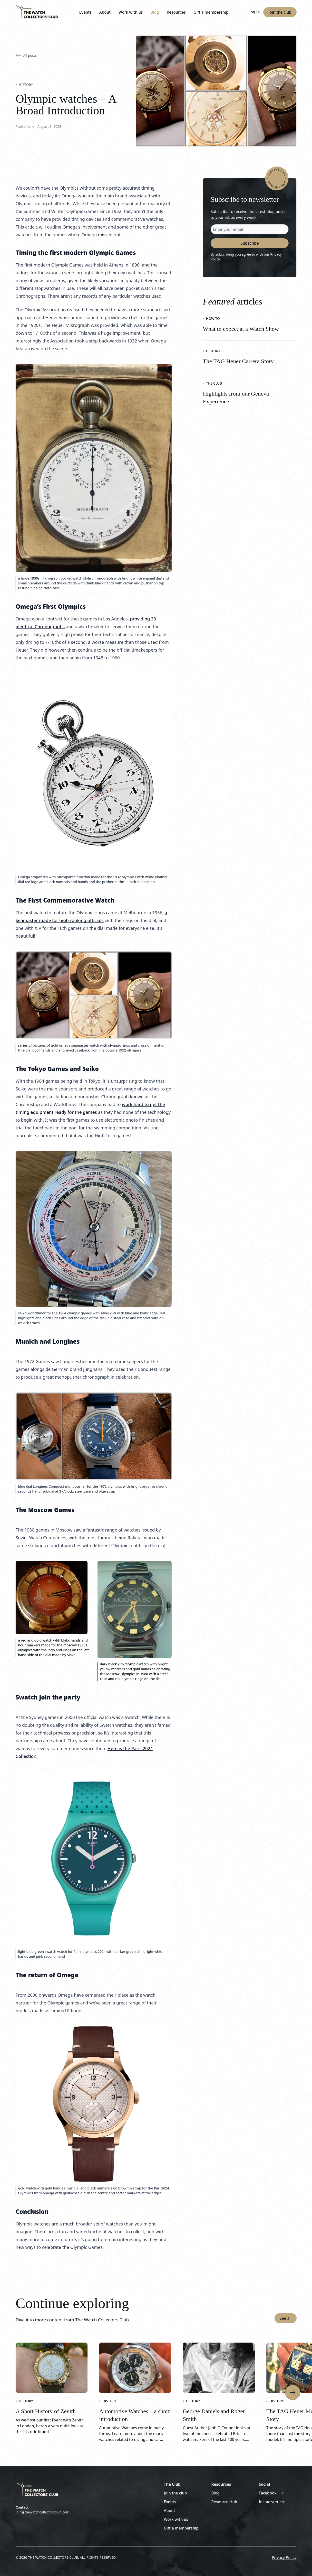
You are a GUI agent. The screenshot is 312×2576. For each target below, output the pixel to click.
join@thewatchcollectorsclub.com (42, 2512)
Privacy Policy (284, 2557)
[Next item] (292, 2392)
